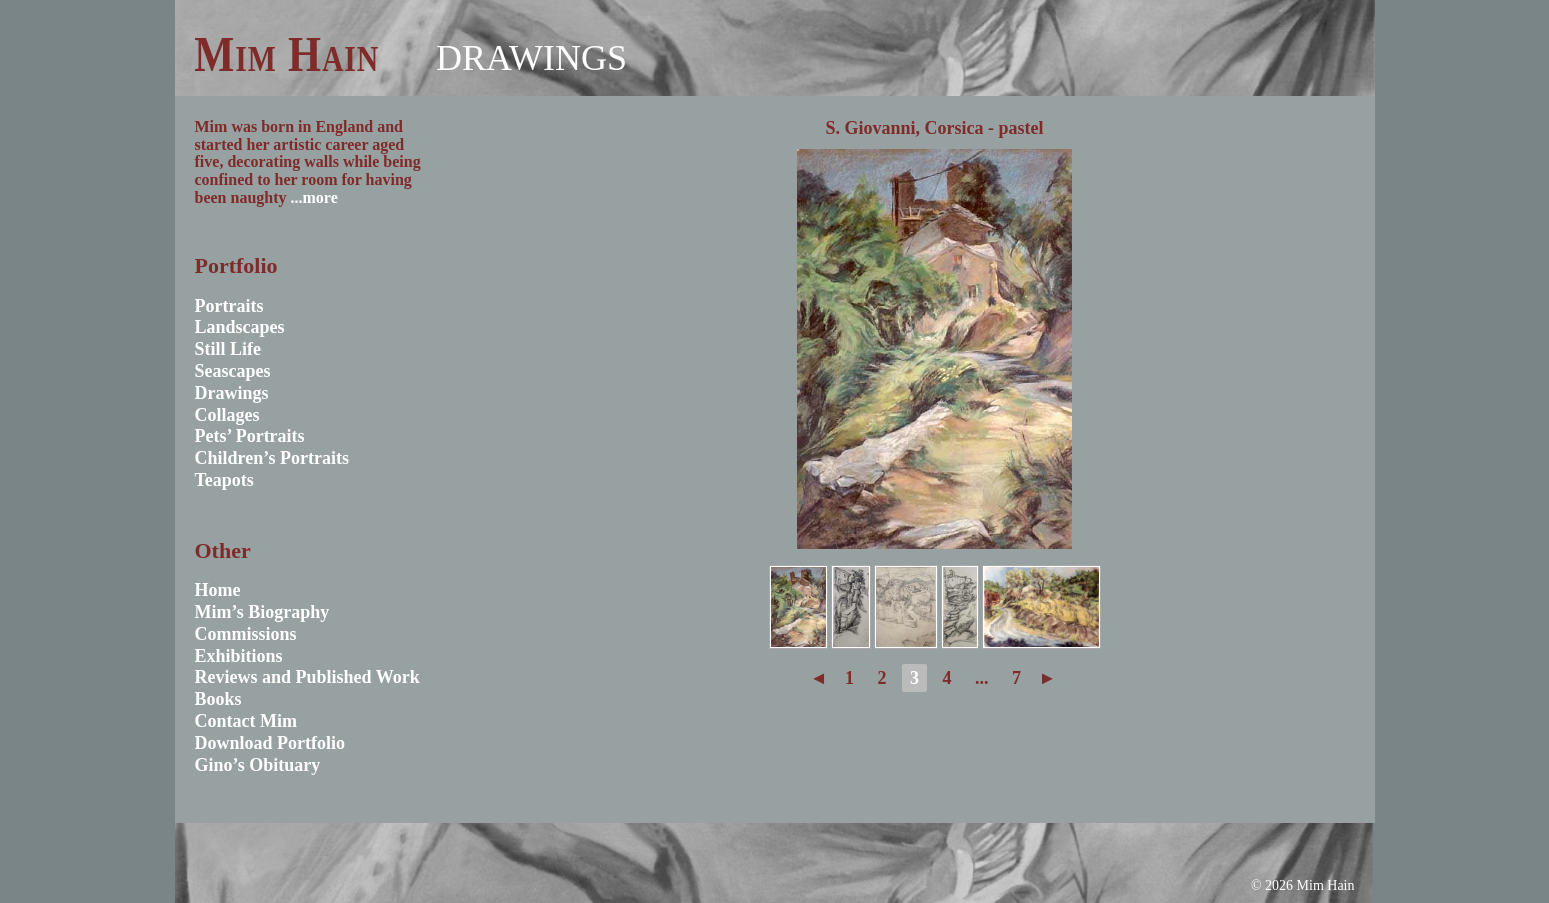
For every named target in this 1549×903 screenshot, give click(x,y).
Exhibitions (239, 656)
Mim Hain (286, 54)
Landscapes (240, 327)
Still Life (228, 349)
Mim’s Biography (262, 612)
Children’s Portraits (272, 458)
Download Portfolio (270, 743)
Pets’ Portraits (250, 436)
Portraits (229, 306)
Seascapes (233, 371)
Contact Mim (246, 721)
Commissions (246, 634)
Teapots (224, 480)
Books (218, 699)
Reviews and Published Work (307, 677)
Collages (227, 415)
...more (314, 197)
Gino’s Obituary (258, 765)
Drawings (531, 58)
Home (218, 590)
